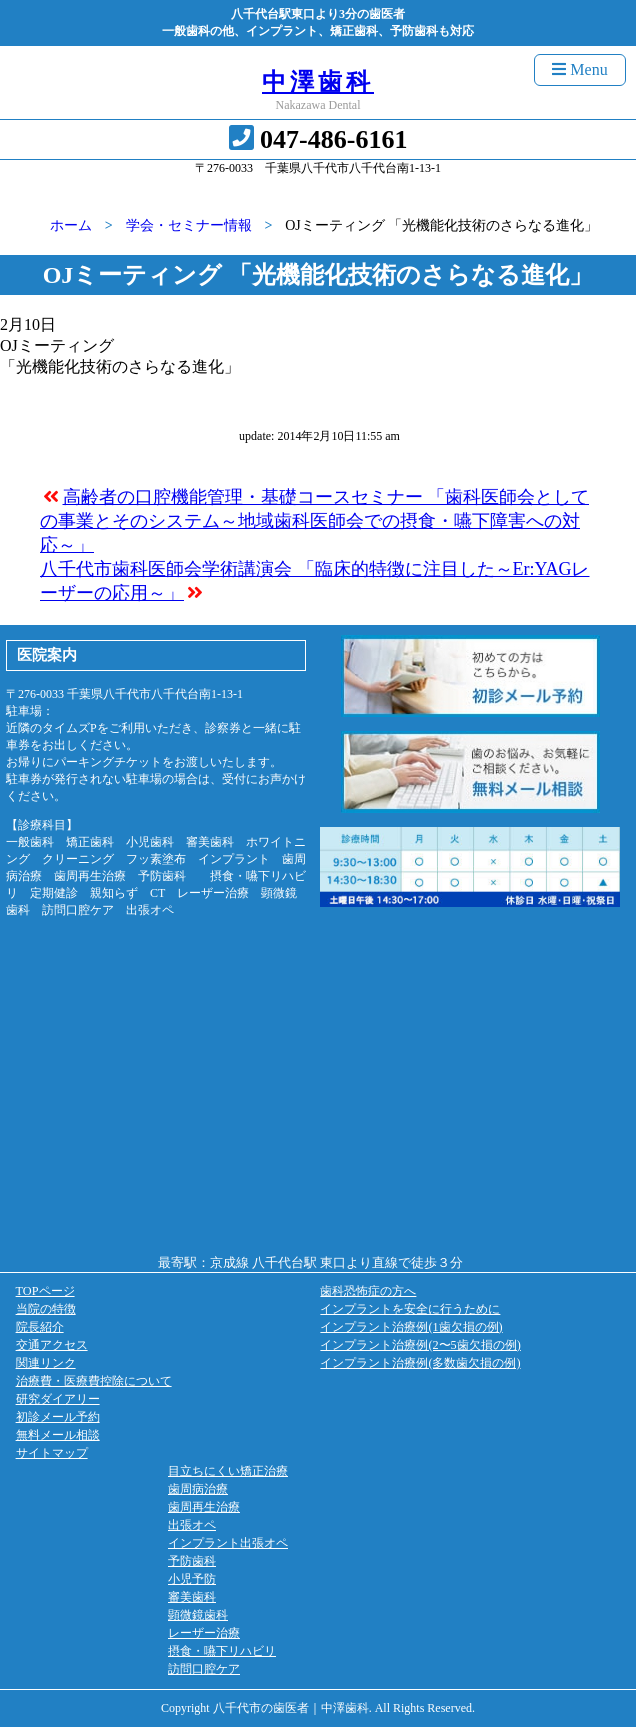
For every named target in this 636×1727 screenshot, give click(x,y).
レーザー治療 (204, 1633)
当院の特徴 (46, 1309)
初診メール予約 (58, 1417)
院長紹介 (40, 1327)
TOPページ (45, 1291)
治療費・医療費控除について (94, 1381)
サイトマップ (52, 1453)
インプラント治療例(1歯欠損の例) (411, 1327)
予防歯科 (192, 1561)
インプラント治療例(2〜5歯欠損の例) (420, 1345)
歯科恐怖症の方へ (368, 1291)
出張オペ (192, 1525)
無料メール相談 (58, 1435)
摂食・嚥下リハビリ (222, 1651)
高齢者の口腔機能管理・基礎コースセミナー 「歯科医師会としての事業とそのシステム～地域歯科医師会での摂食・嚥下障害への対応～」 (314, 521)
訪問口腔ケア (204, 1669)
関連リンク (46, 1363)
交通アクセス (52, 1345)
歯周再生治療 (204, 1507)
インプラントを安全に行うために (410, 1309)
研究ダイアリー (58, 1399)
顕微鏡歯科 (198, 1615)
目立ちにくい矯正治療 (228, 1471)
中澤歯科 (318, 82)
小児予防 (192, 1579)
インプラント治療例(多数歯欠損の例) (420, 1363)
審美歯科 (192, 1597)
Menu (579, 69)
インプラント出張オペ (228, 1543)
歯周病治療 (198, 1489)
